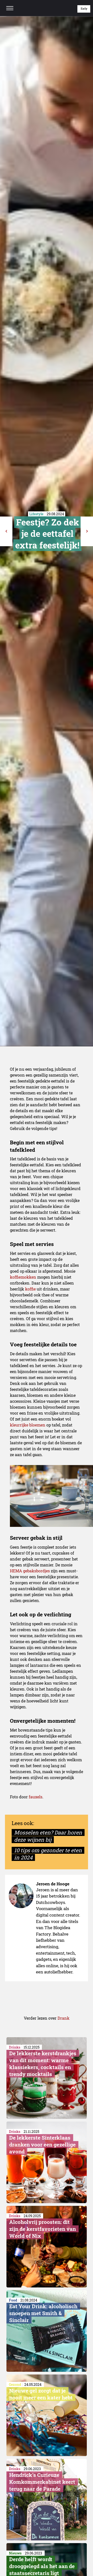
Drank (63, 2018)
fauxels (35, 1796)
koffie (30, 1288)
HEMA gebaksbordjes (30, 1570)
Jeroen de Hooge (52, 1884)
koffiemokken (23, 1277)
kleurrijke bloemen (27, 1424)
